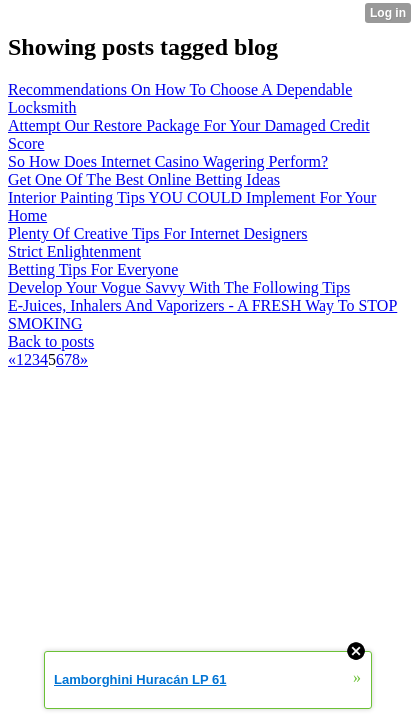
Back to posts (51, 341)
